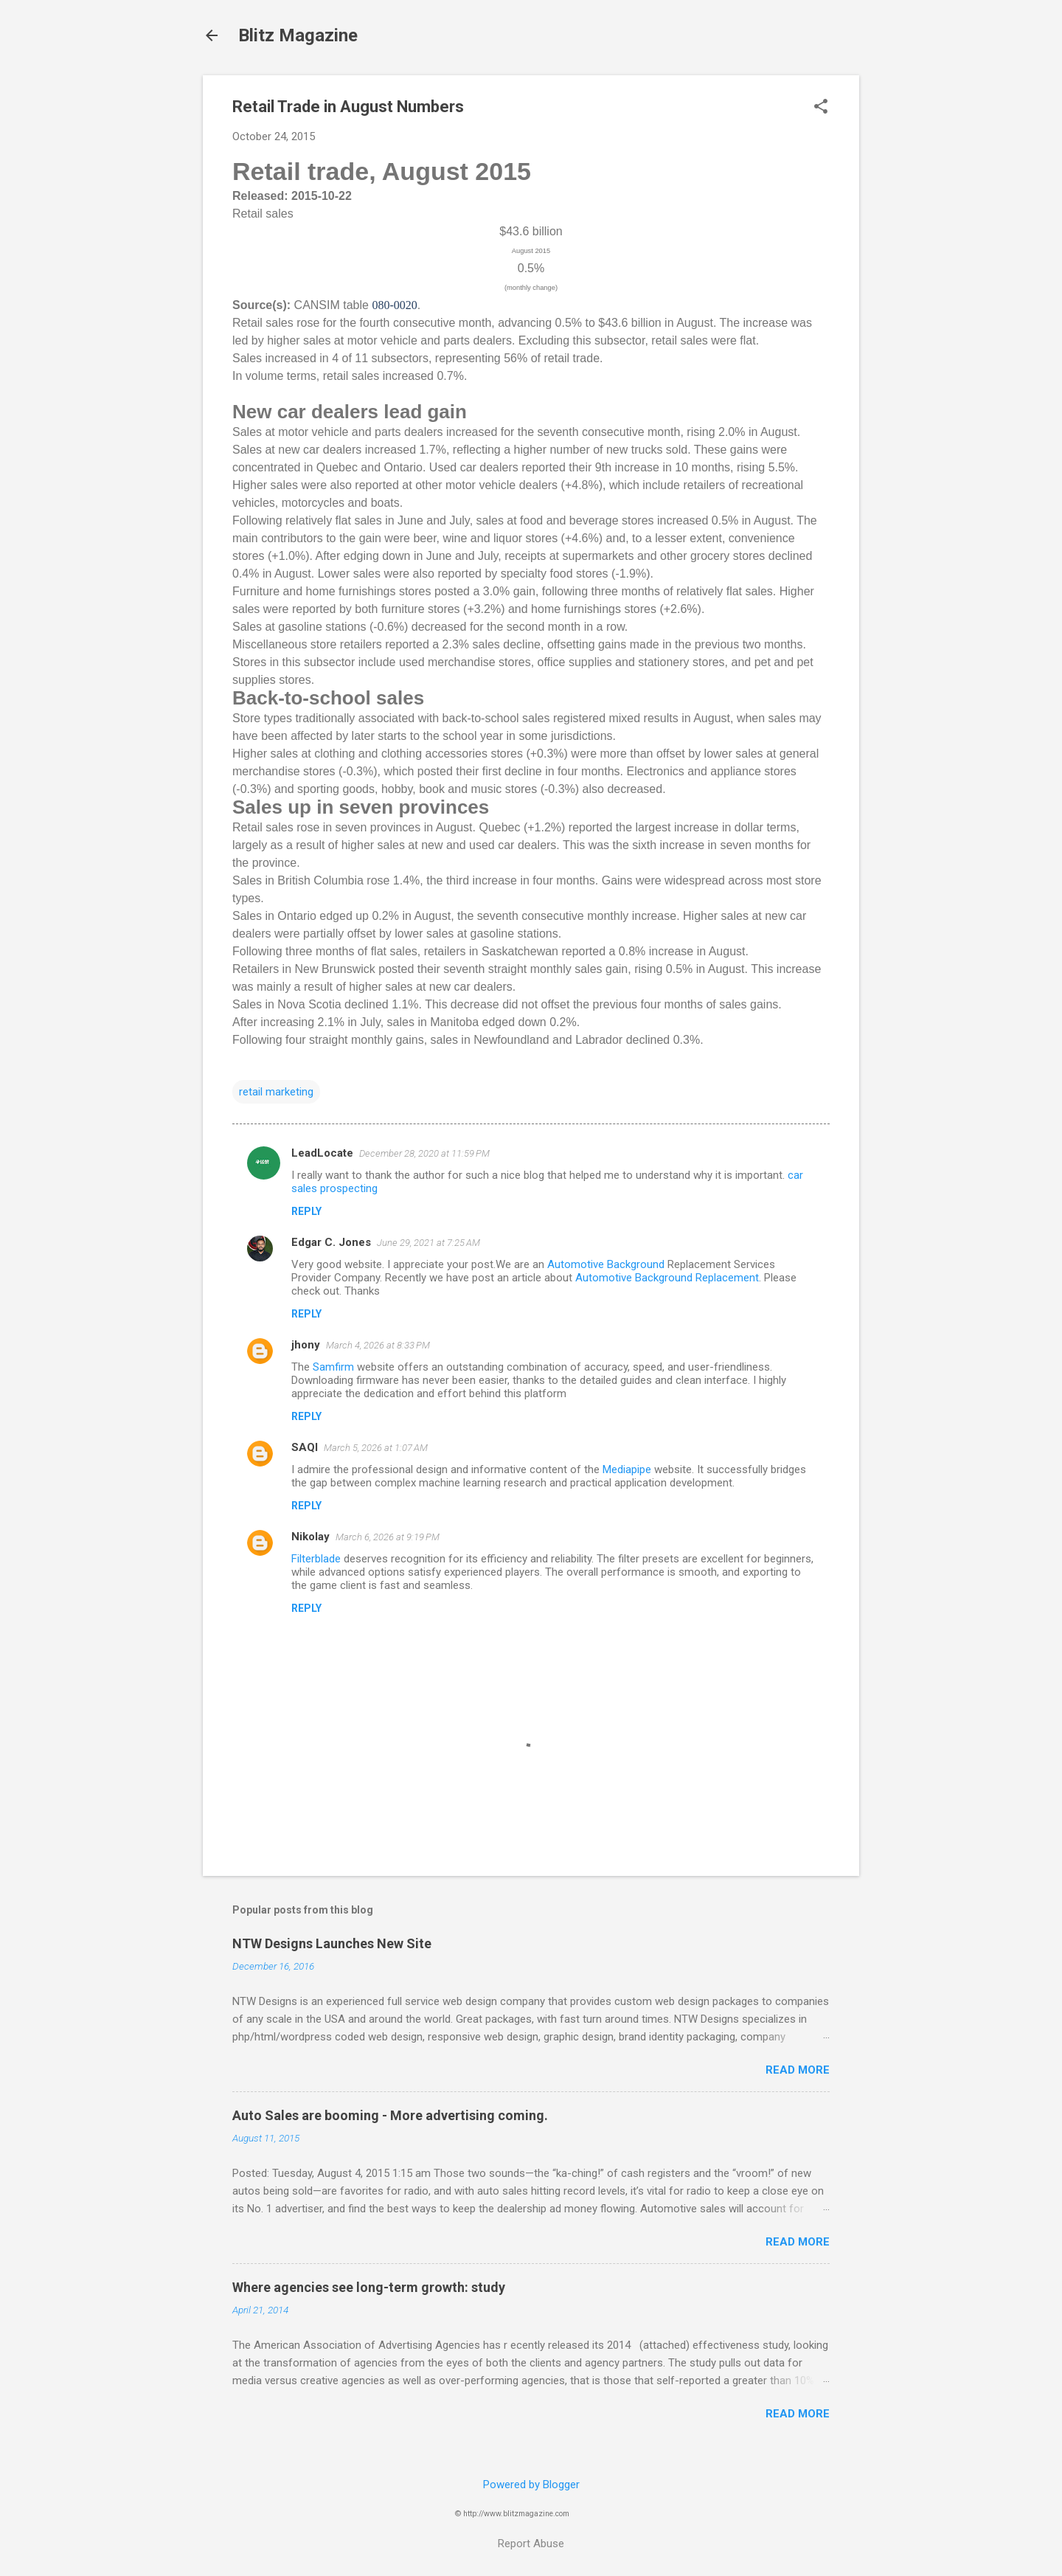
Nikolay (310, 1536)
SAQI (304, 1447)
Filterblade (316, 1558)
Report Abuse (531, 2543)
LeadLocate (322, 1153)
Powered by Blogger (531, 2484)
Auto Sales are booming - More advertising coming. (390, 2115)
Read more (798, 2070)
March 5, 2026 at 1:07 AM (376, 1447)
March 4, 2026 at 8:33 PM (378, 1345)
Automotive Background (605, 1264)
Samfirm (333, 1367)
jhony (305, 1344)
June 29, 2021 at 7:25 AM (428, 1242)
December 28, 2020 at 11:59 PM (424, 1153)
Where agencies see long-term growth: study (368, 2287)
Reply (306, 1211)
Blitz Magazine (298, 35)
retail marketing (276, 1091)
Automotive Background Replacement (667, 1277)
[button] (821, 107)
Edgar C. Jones (331, 1242)
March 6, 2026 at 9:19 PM (388, 1537)
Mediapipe (627, 1469)
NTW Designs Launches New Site (331, 1943)
